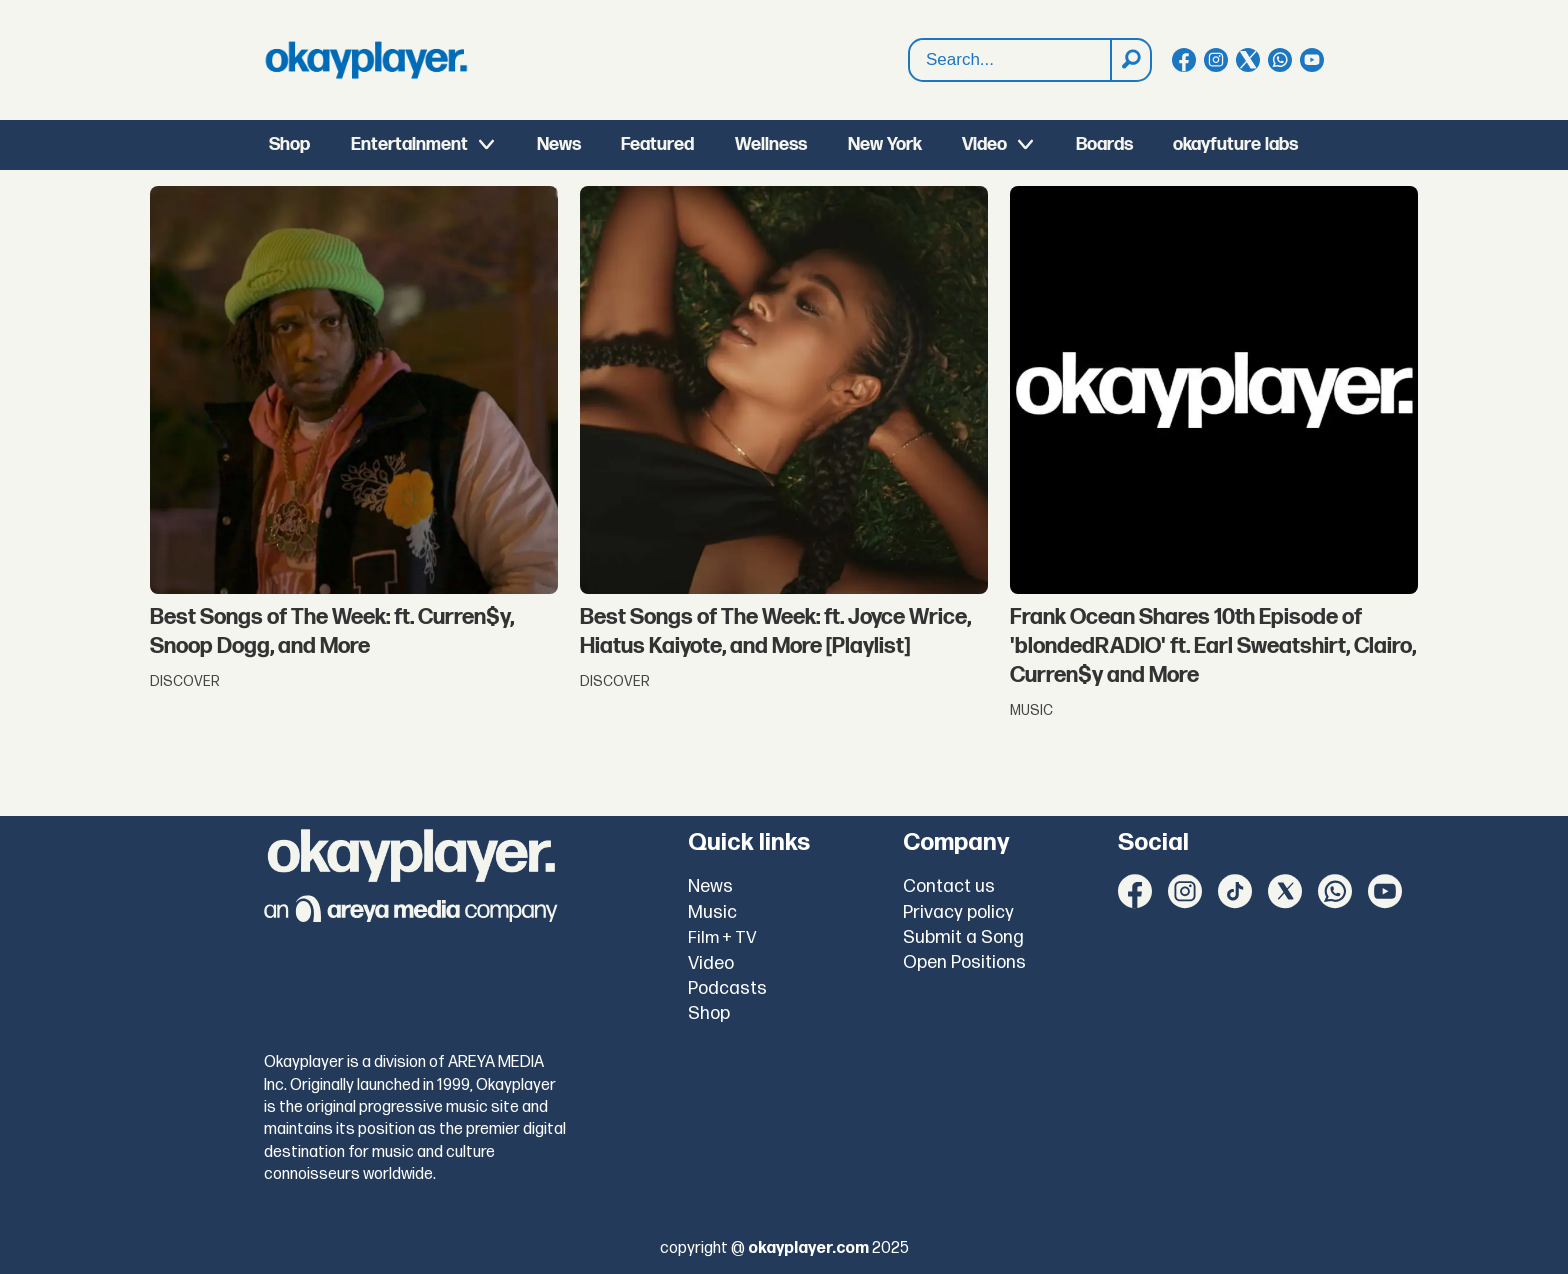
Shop (289, 144)
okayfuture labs (1235, 144)
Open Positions (964, 962)
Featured (657, 144)
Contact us (949, 886)
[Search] (1130, 60)
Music (712, 912)
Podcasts (727, 988)
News (559, 144)
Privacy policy (958, 912)
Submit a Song (963, 937)
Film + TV (722, 938)
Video (984, 144)
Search (909, 39)
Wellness (771, 144)
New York (885, 144)
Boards (1104, 144)
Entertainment (409, 144)
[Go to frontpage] (366, 60)
